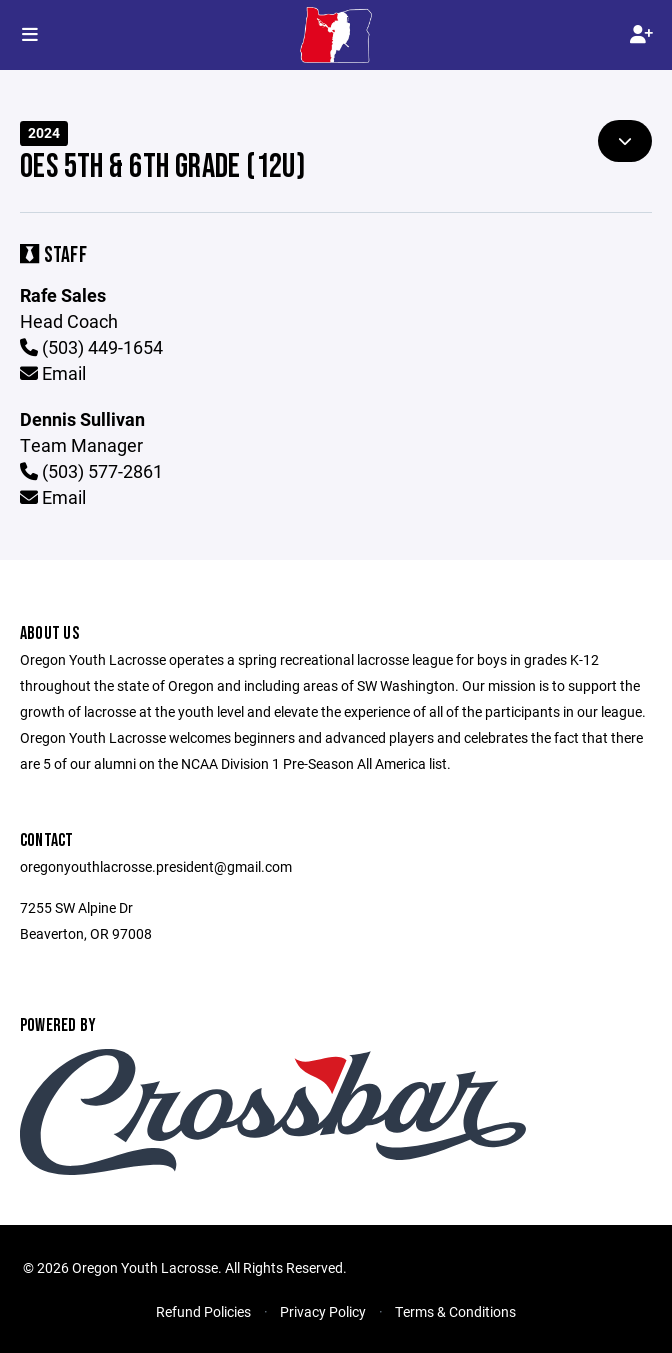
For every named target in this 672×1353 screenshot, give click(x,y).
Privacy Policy (323, 1311)
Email (53, 373)
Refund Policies (203, 1311)
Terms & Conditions (455, 1311)
